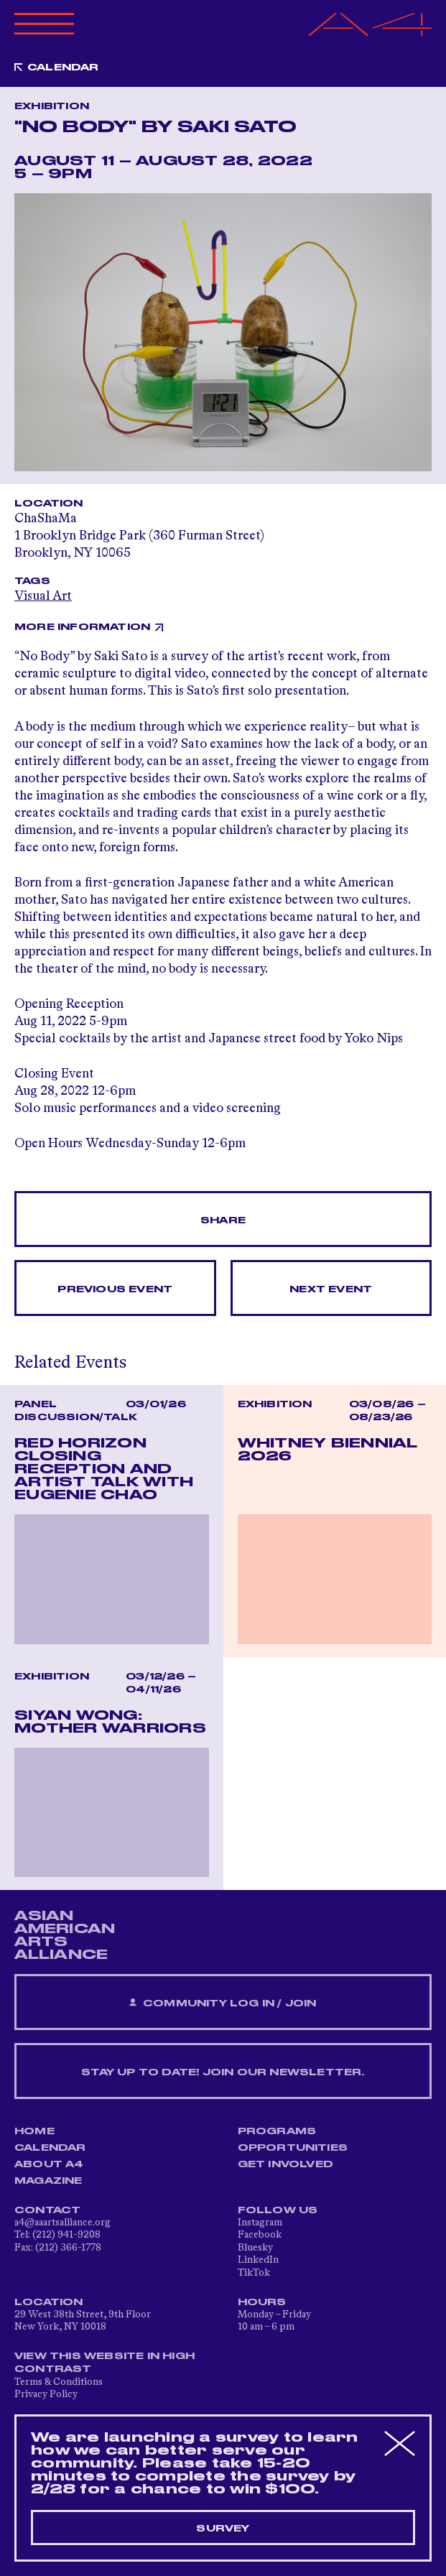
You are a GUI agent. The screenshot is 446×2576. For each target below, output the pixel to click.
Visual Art (43, 596)
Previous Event (114, 1289)
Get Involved (285, 2164)
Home (34, 2131)
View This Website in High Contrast (104, 2362)
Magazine (48, 2181)
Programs (277, 2131)
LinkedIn (258, 2260)
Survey (222, 2528)
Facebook (260, 2235)
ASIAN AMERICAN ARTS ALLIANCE (64, 1935)
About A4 (49, 2164)
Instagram (260, 2223)
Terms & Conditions (58, 2382)
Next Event (330, 1289)
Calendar (63, 67)
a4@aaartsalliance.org (62, 2223)
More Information (82, 627)
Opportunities (293, 2148)
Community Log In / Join (222, 2003)
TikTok (254, 2273)
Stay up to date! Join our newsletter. (222, 2072)
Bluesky (255, 2248)
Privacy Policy (46, 2394)
